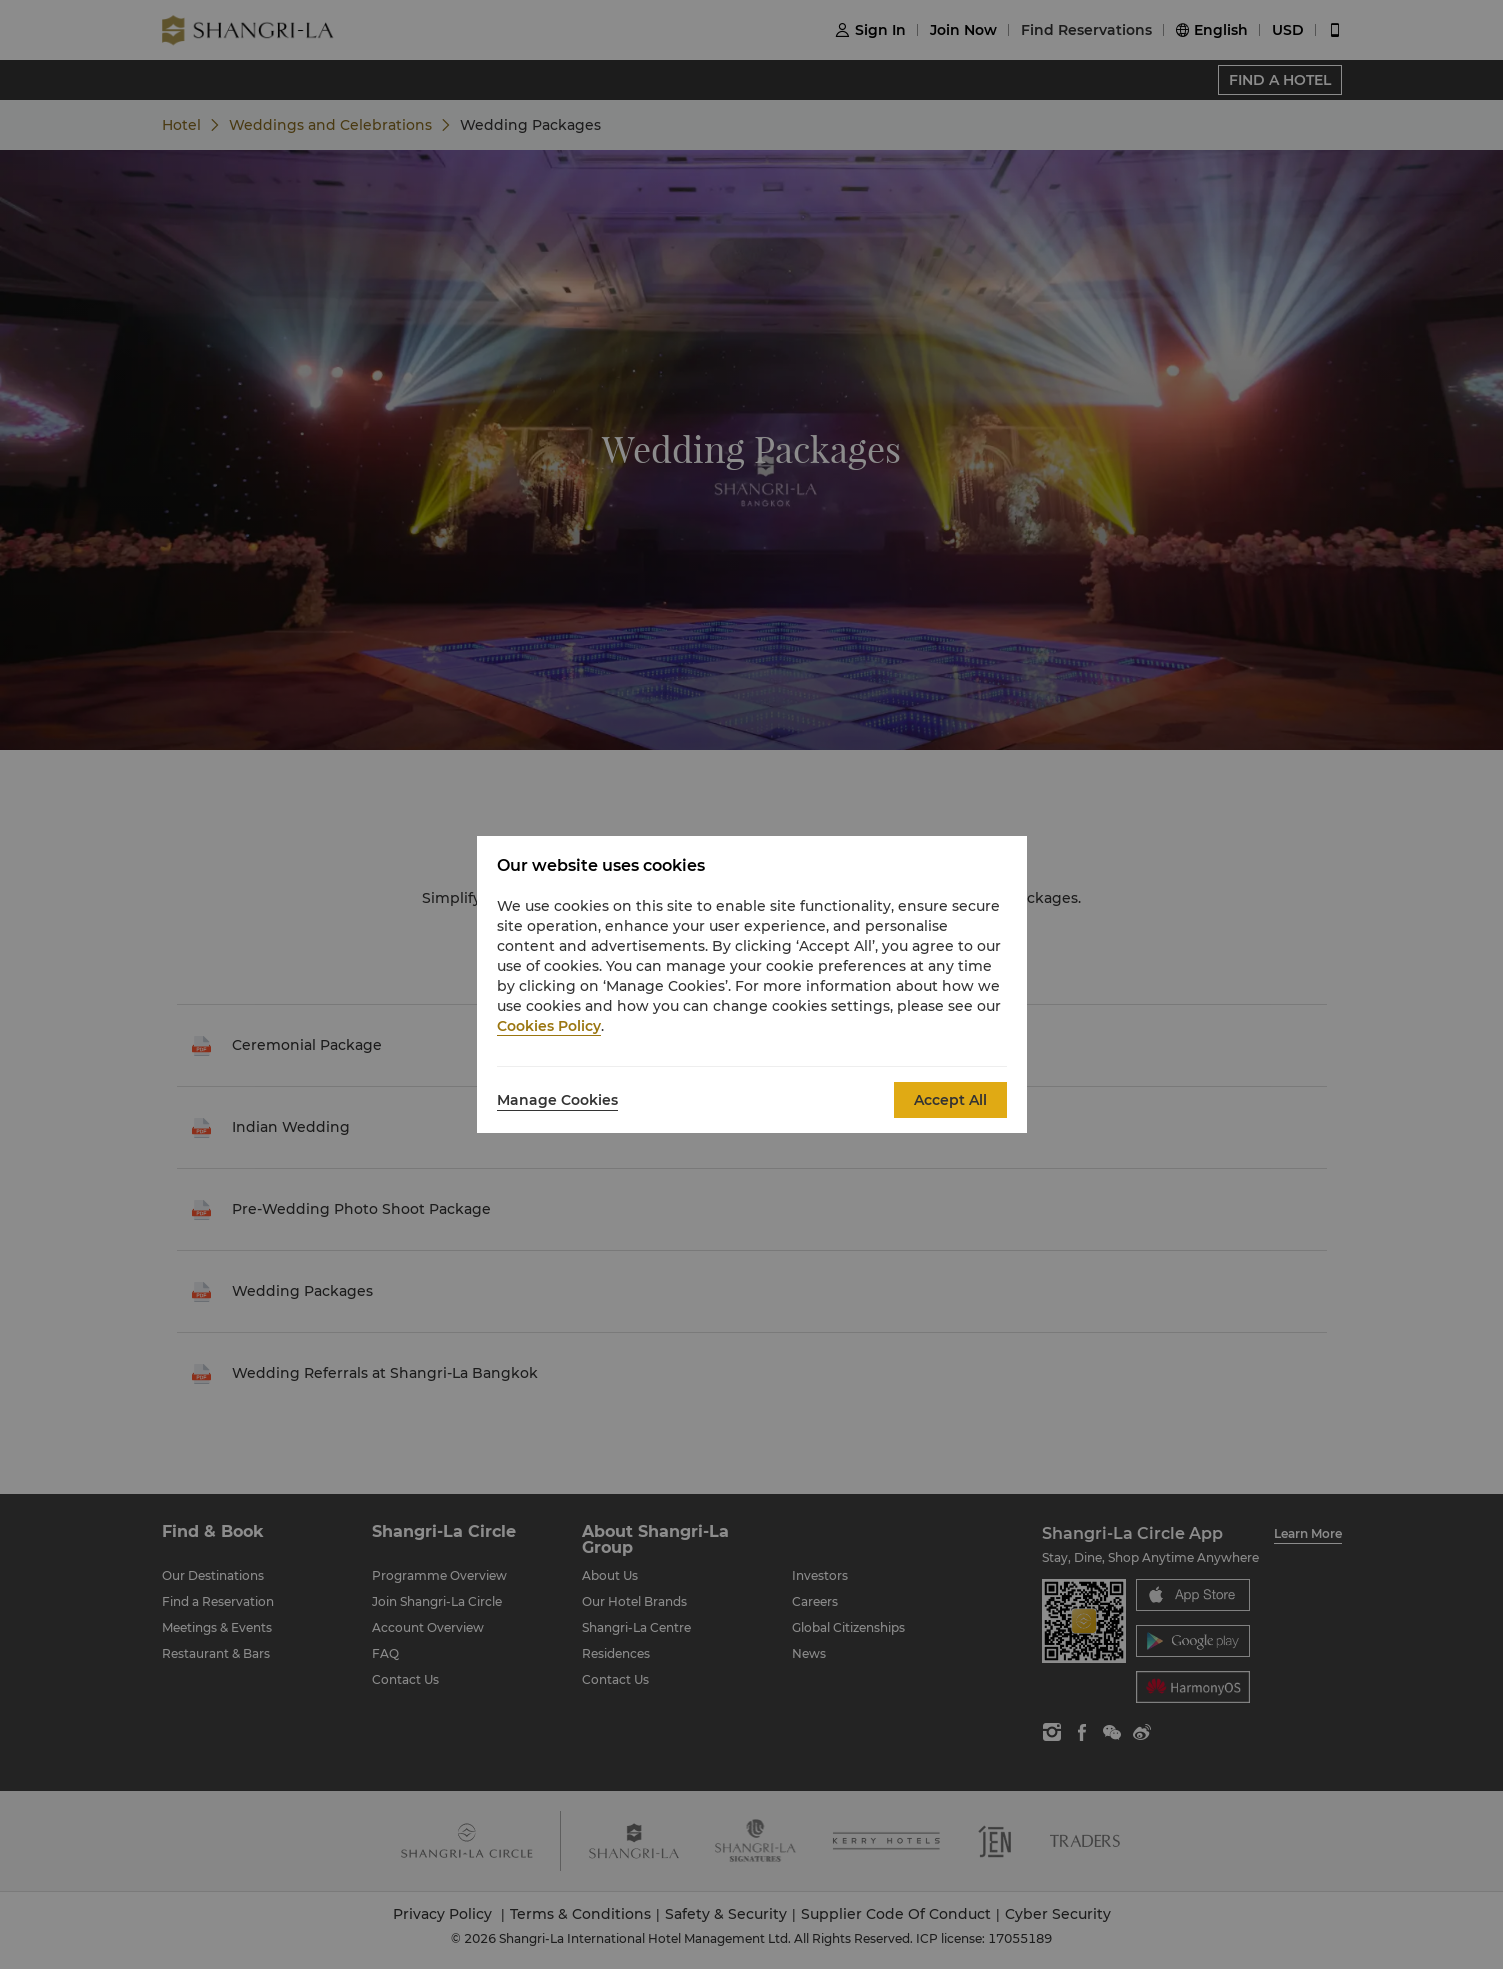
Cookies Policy (549, 1026)
